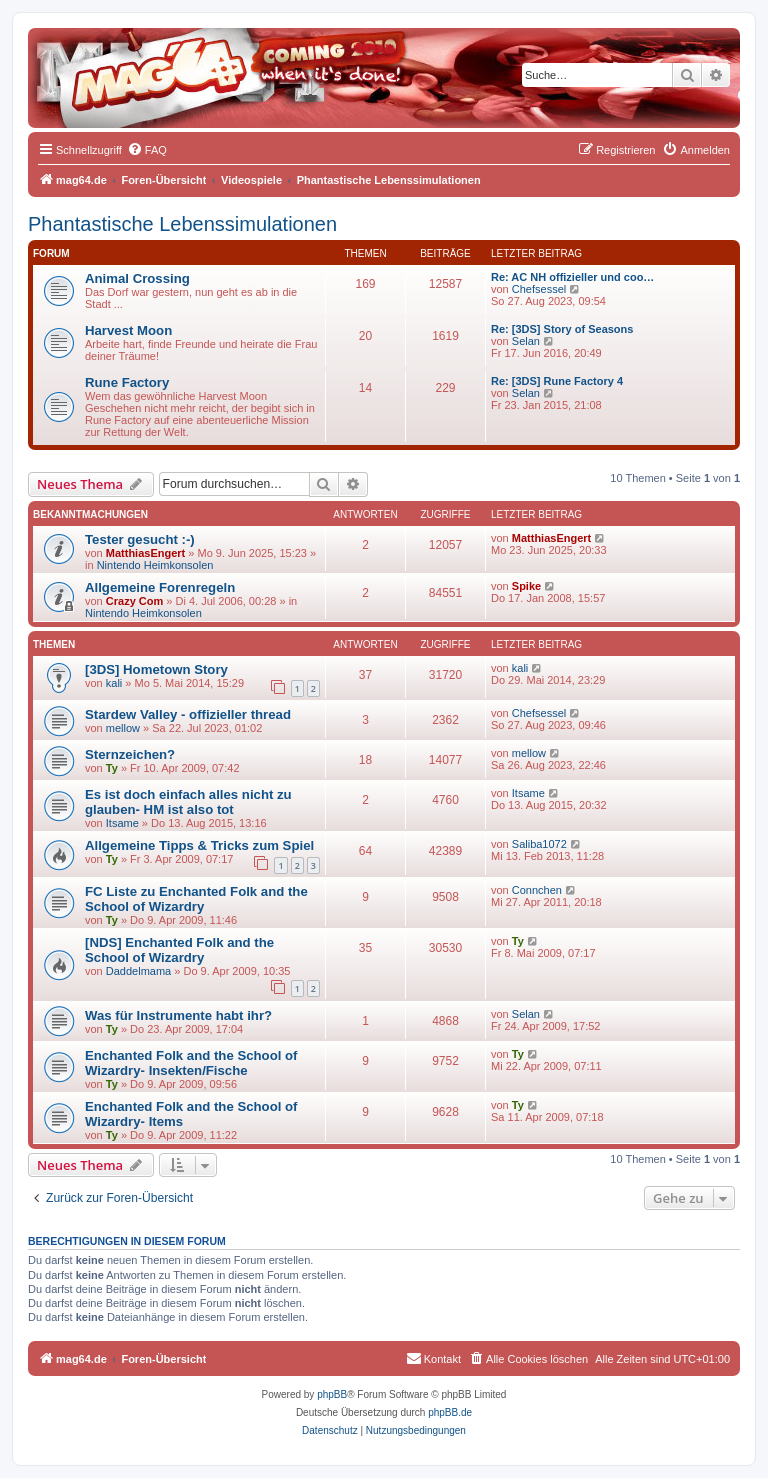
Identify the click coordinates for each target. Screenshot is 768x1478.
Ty (112, 768)
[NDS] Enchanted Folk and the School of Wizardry (179, 950)
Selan (526, 341)
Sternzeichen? (130, 754)
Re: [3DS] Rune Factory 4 (557, 381)
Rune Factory (127, 382)
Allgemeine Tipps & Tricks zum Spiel (199, 845)
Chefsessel (539, 289)
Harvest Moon (128, 330)
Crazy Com (134, 601)
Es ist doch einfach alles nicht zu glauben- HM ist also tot (188, 802)
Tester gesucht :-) (140, 539)
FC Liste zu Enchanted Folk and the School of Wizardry (196, 899)
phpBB (332, 1394)
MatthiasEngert (145, 553)
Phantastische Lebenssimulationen (182, 224)
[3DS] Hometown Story (156, 669)
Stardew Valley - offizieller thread (188, 714)
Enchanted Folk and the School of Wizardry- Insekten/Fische (191, 1063)
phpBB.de (450, 1412)
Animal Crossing (137, 278)
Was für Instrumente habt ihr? (178, 1015)
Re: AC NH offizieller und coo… (572, 277)
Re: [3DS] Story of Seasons (562, 329)
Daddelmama (138, 971)
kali (114, 683)
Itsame (122, 823)
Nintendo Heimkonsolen (155, 565)
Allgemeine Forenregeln (160, 587)
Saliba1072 (539, 844)
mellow (123, 728)
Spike (526, 586)
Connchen (537, 890)
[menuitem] (147, 150)
